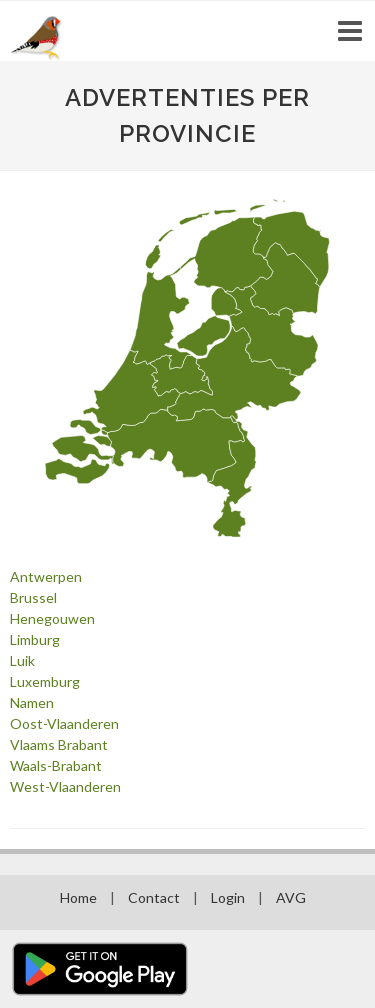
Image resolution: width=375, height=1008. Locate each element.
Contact (154, 897)
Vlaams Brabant (59, 744)
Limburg (35, 639)
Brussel (33, 597)
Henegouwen (52, 618)
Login (228, 897)
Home (78, 897)
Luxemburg (45, 681)
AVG (291, 897)
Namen (32, 702)
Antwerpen (46, 576)
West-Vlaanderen (65, 786)
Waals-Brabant (56, 765)
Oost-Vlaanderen (64, 723)
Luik (22, 660)
